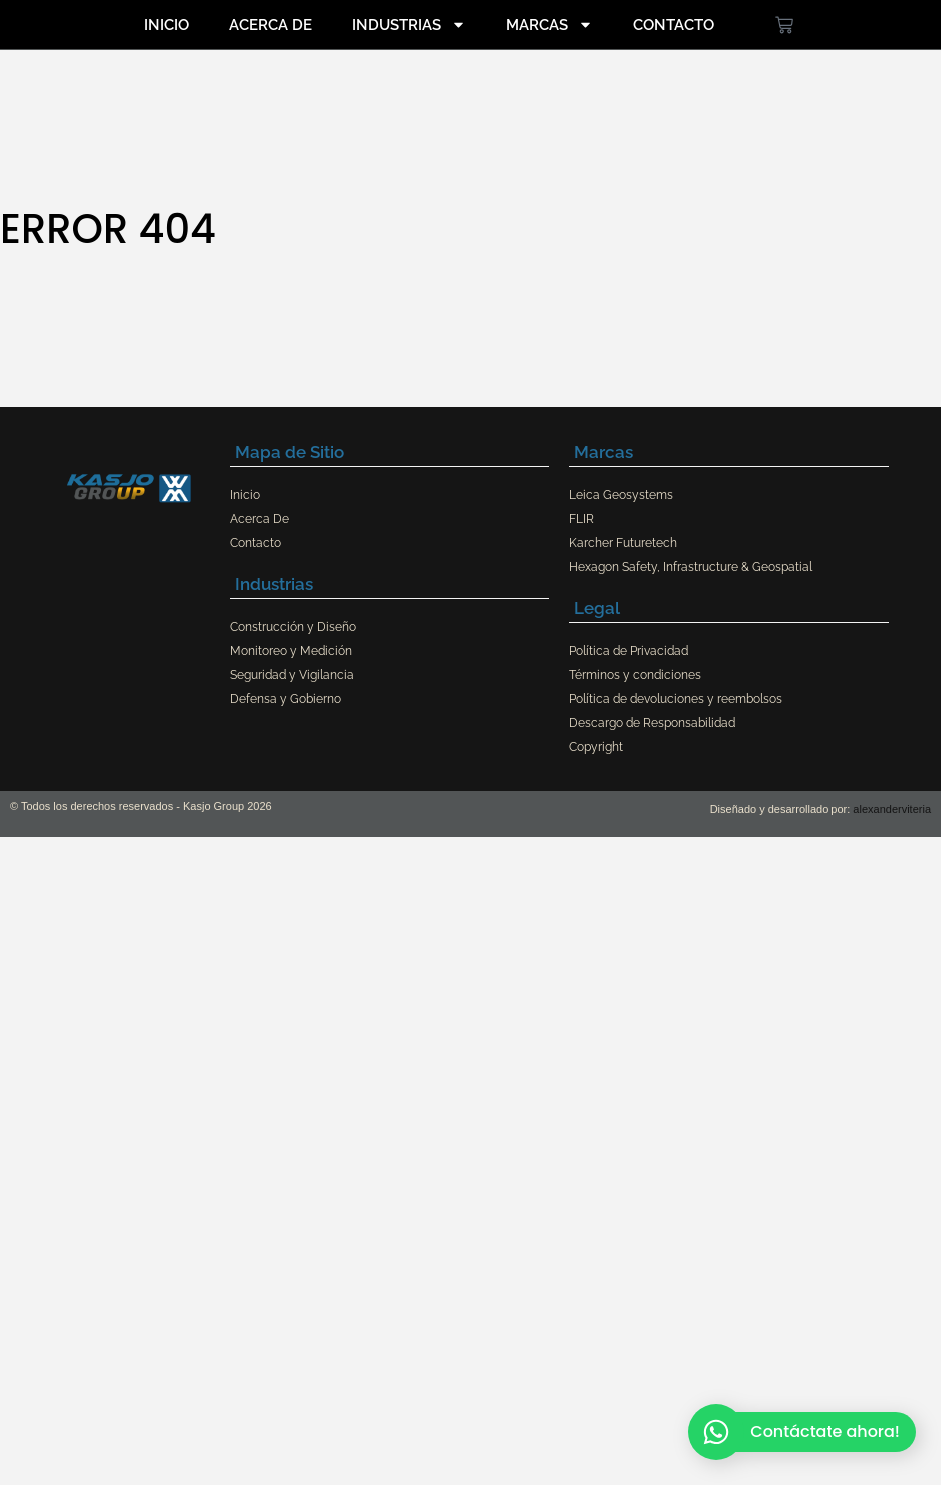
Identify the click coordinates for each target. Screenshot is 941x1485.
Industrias (409, 24)
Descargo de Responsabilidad (652, 723)
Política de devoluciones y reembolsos (675, 699)
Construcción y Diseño (293, 627)
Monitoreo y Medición (291, 651)
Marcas (549, 24)
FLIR (581, 519)
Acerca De (270, 25)
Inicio (166, 25)
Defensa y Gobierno (285, 699)
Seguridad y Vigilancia (292, 675)
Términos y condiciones (635, 675)
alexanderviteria (892, 809)
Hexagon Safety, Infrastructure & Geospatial (690, 567)
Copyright (596, 747)
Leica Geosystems (621, 495)
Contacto (673, 25)
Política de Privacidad (628, 651)
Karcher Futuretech (623, 543)
